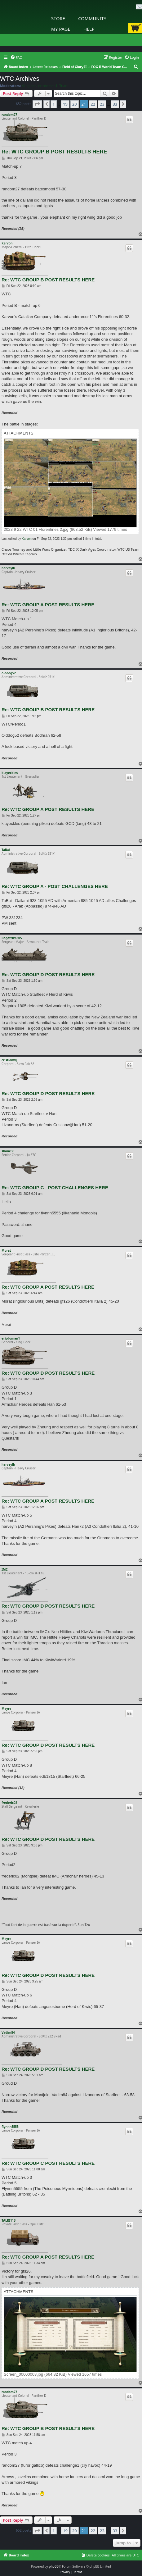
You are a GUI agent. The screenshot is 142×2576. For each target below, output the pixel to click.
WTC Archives (19, 78)
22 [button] (93, 104)
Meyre (6, 1708)
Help (89, 29)
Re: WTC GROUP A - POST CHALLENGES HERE (55, 886)
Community (92, 18)
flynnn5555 (10, 2126)
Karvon (7, 243)
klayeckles (10, 773)
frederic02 (9, 1803)
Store (58, 18)
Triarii (63, 86)
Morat (6, 1250)
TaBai (6, 850)
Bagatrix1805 (12, 938)
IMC (5, 1569)
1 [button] (53, 104)
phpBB (54, 2566)
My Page (60, 29)
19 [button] (65, 104)
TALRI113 (9, 2220)
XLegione (29, 86)
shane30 (8, 1151)
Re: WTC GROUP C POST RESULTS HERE (48, 2163)
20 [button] (74, 104)
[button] (37, 104)
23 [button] (102, 104)
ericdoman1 (48, 86)
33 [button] (115, 104)
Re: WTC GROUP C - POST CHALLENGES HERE (55, 1187)
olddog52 (9, 673)
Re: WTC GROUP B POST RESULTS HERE (54, 152)
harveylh (8, 568)
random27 (9, 114)
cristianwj (9, 1060)
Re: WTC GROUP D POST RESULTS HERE (48, 974)
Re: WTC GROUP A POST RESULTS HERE (48, 604)
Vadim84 (8, 2032)
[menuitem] (16, 57)
